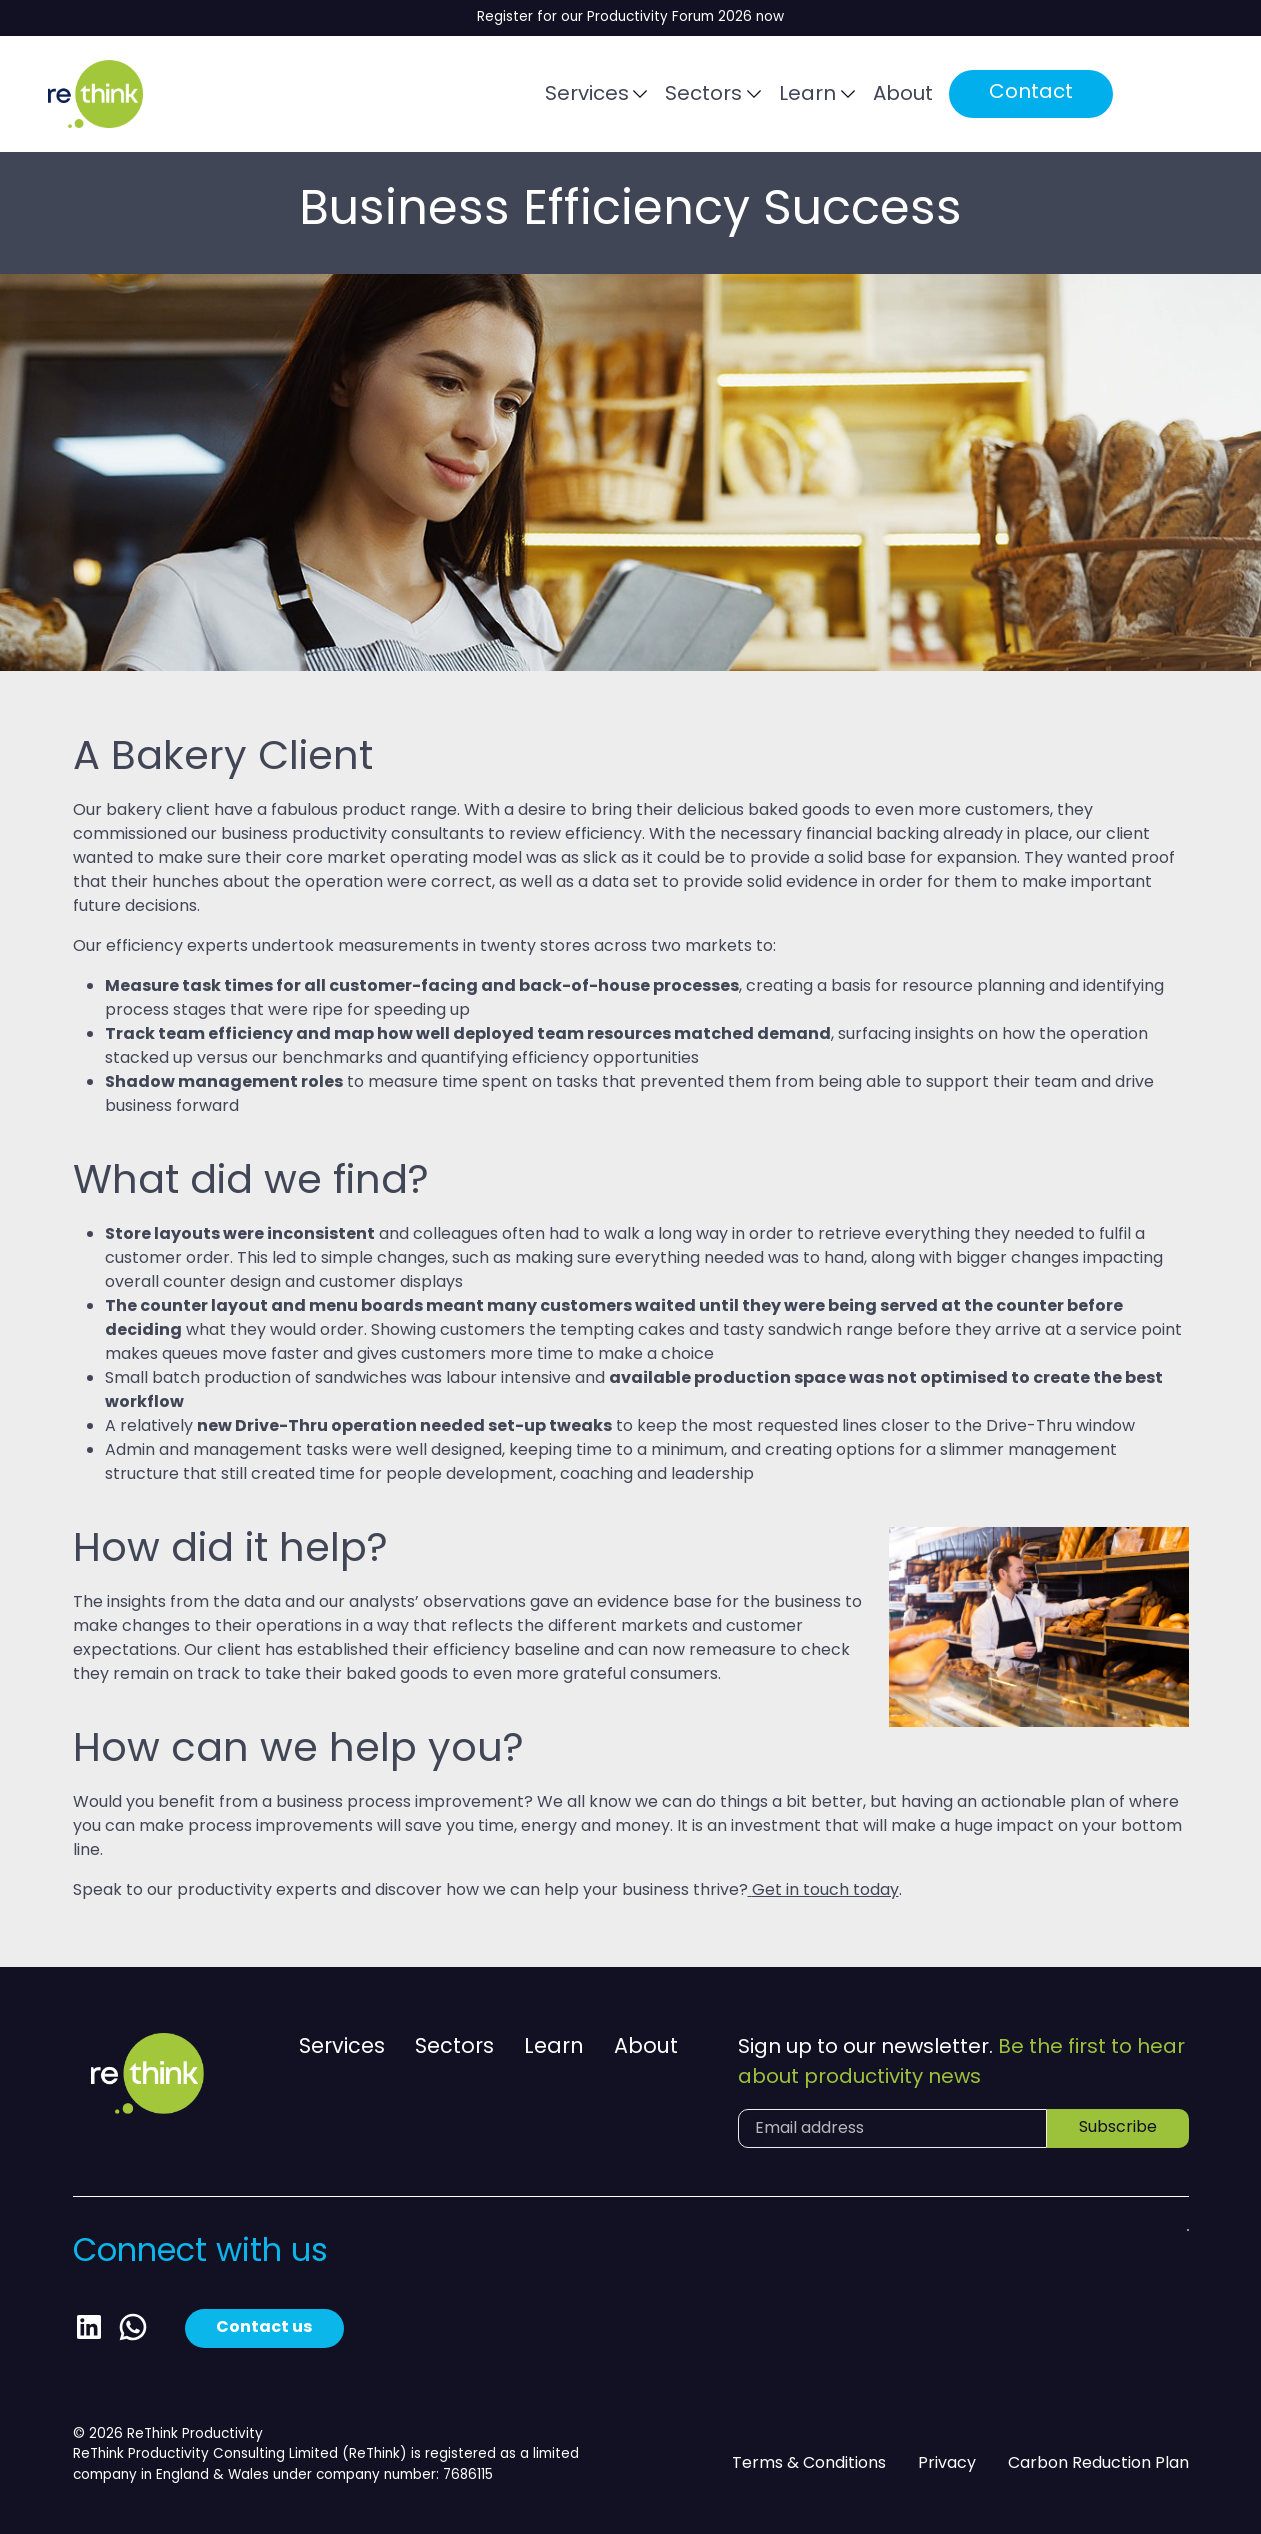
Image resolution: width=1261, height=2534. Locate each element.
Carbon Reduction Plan (1098, 2464)
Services (587, 95)
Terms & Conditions (809, 2464)
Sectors (703, 95)
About (903, 95)
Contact (1031, 94)
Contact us (265, 2328)
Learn (807, 95)
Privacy (947, 2464)
